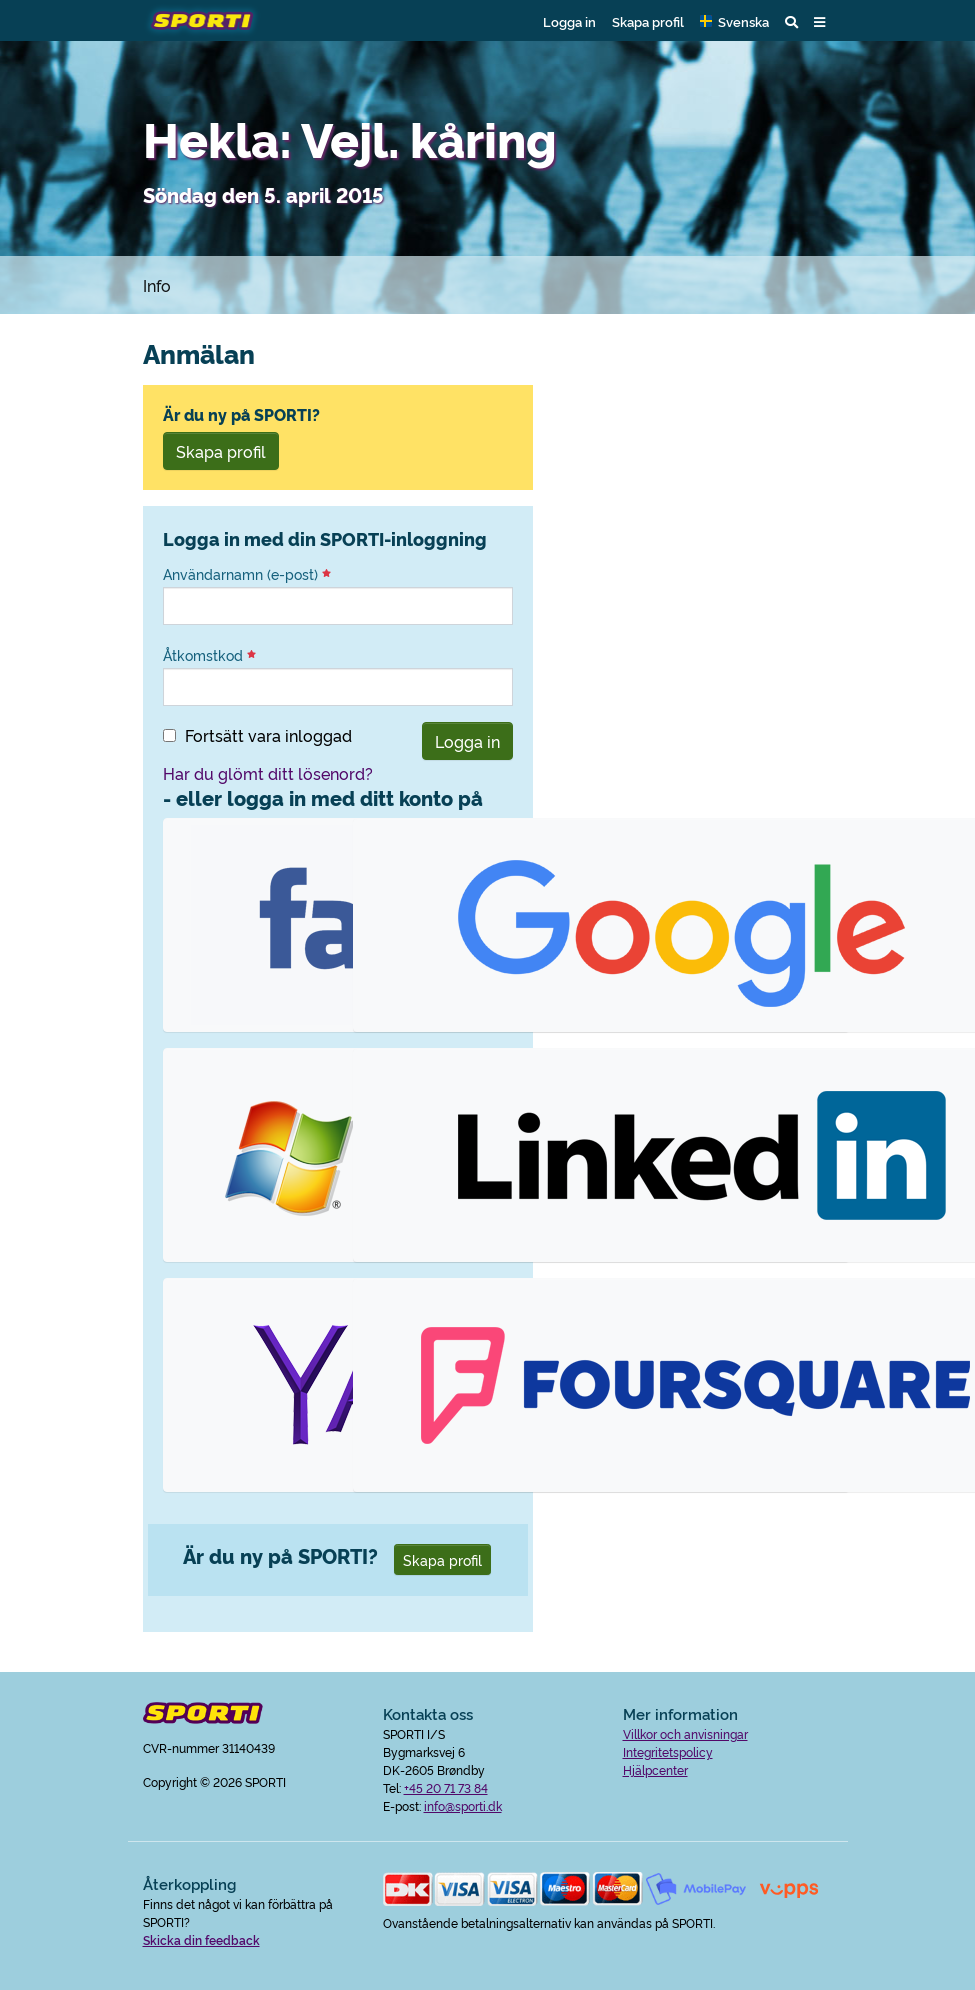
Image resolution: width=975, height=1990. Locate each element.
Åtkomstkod (209, 655)
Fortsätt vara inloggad (268, 735)
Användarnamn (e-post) (247, 574)
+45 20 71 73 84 (446, 1787)
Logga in (569, 21)
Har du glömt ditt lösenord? (268, 773)
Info (157, 285)
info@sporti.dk (463, 1805)
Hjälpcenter (655, 1769)
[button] (734, 21)
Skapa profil (648, 21)
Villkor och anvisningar (685, 1733)
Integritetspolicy (668, 1751)
